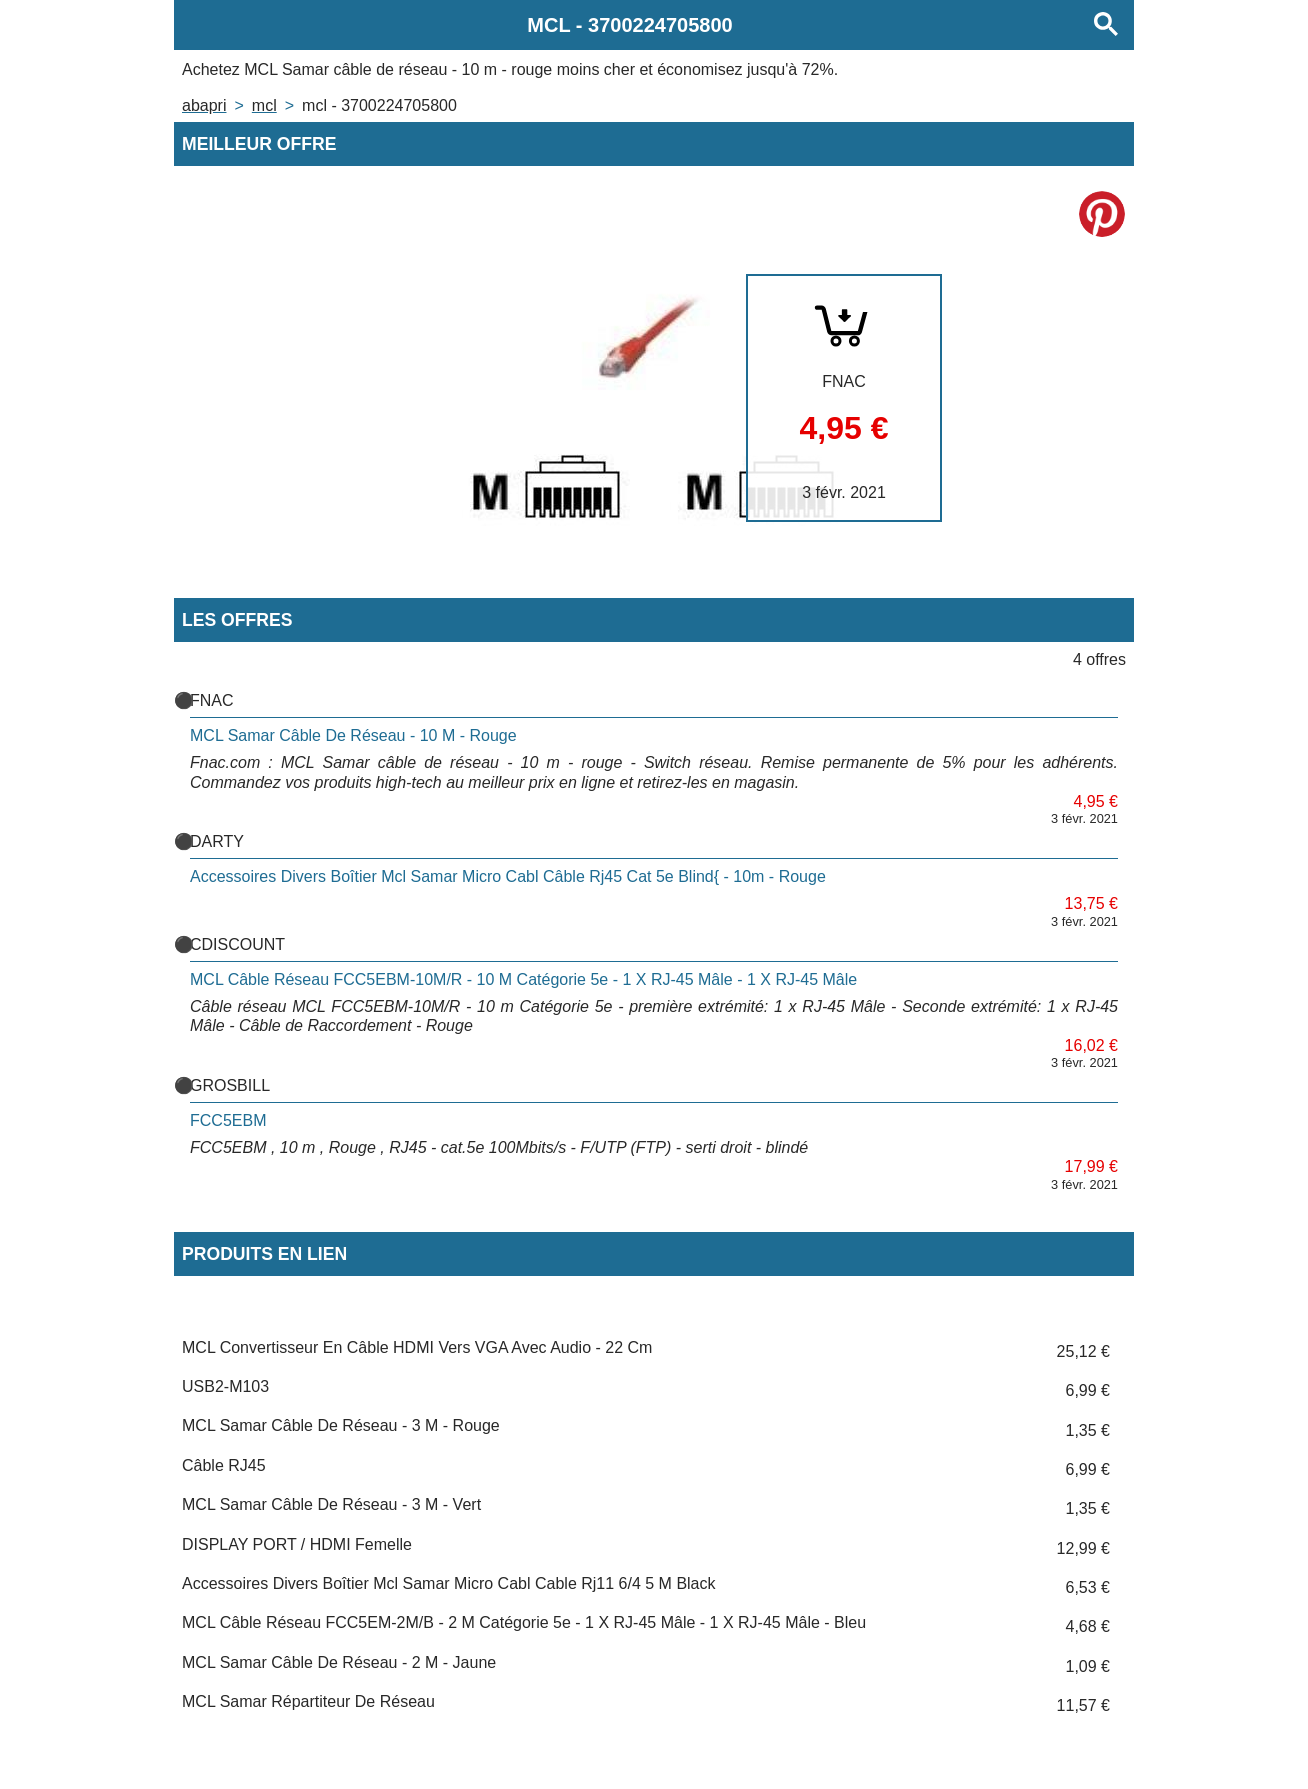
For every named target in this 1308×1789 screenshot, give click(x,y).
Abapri (204, 105)
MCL (264, 105)
